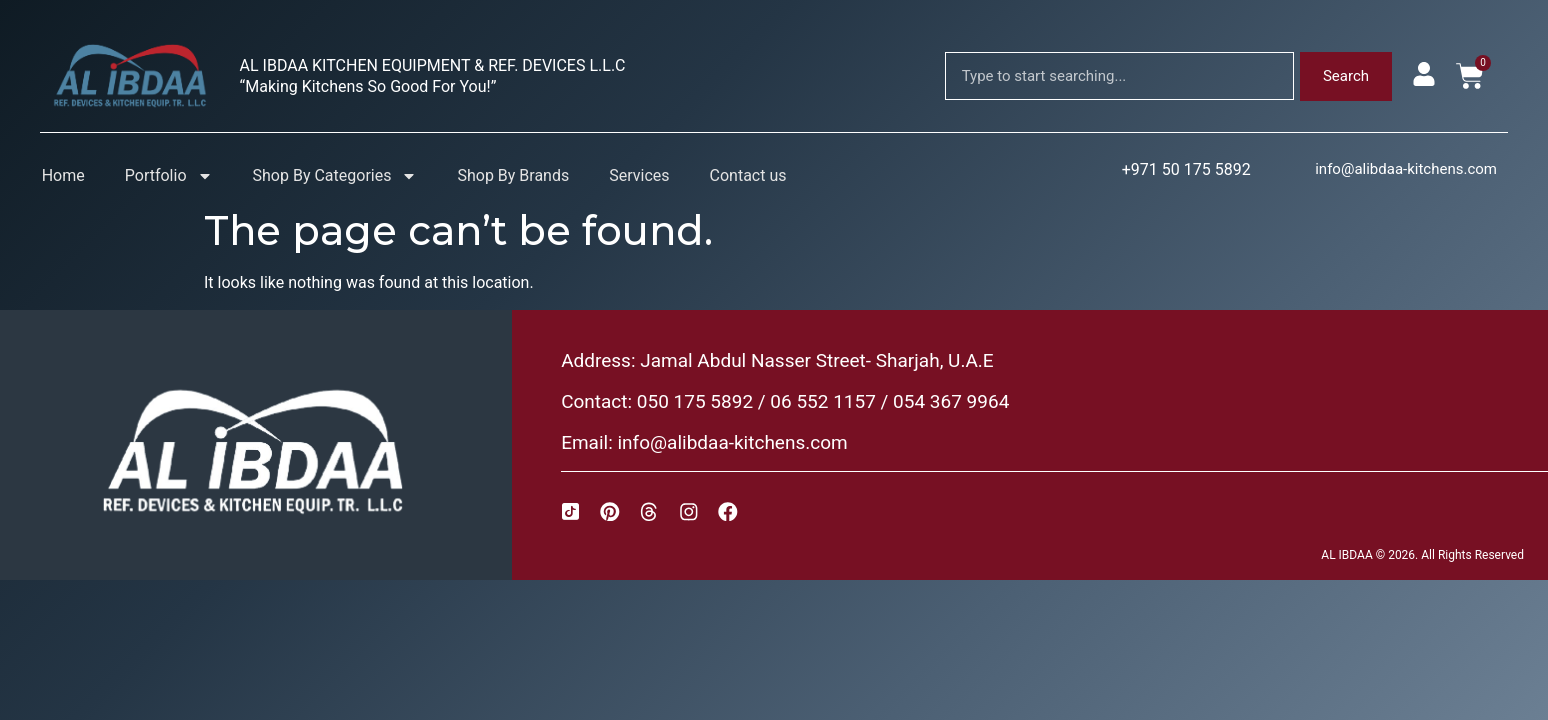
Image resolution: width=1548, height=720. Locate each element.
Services (639, 175)
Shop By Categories (335, 176)
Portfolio (169, 176)
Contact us (748, 175)
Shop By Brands (513, 175)
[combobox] (1119, 76)
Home (63, 175)
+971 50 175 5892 (1186, 169)
